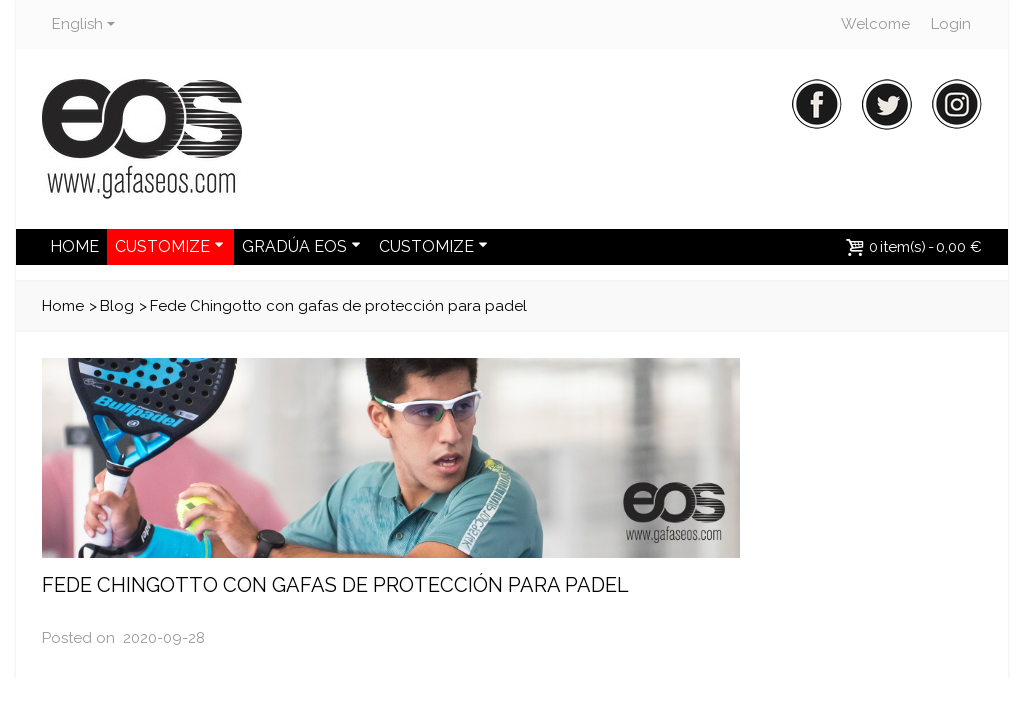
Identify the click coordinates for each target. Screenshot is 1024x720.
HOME (74, 246)
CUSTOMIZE (169, 246)
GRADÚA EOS (301, 246)
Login (951, 24)
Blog (117, 306)
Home (63, 306)
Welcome (875, 24)
